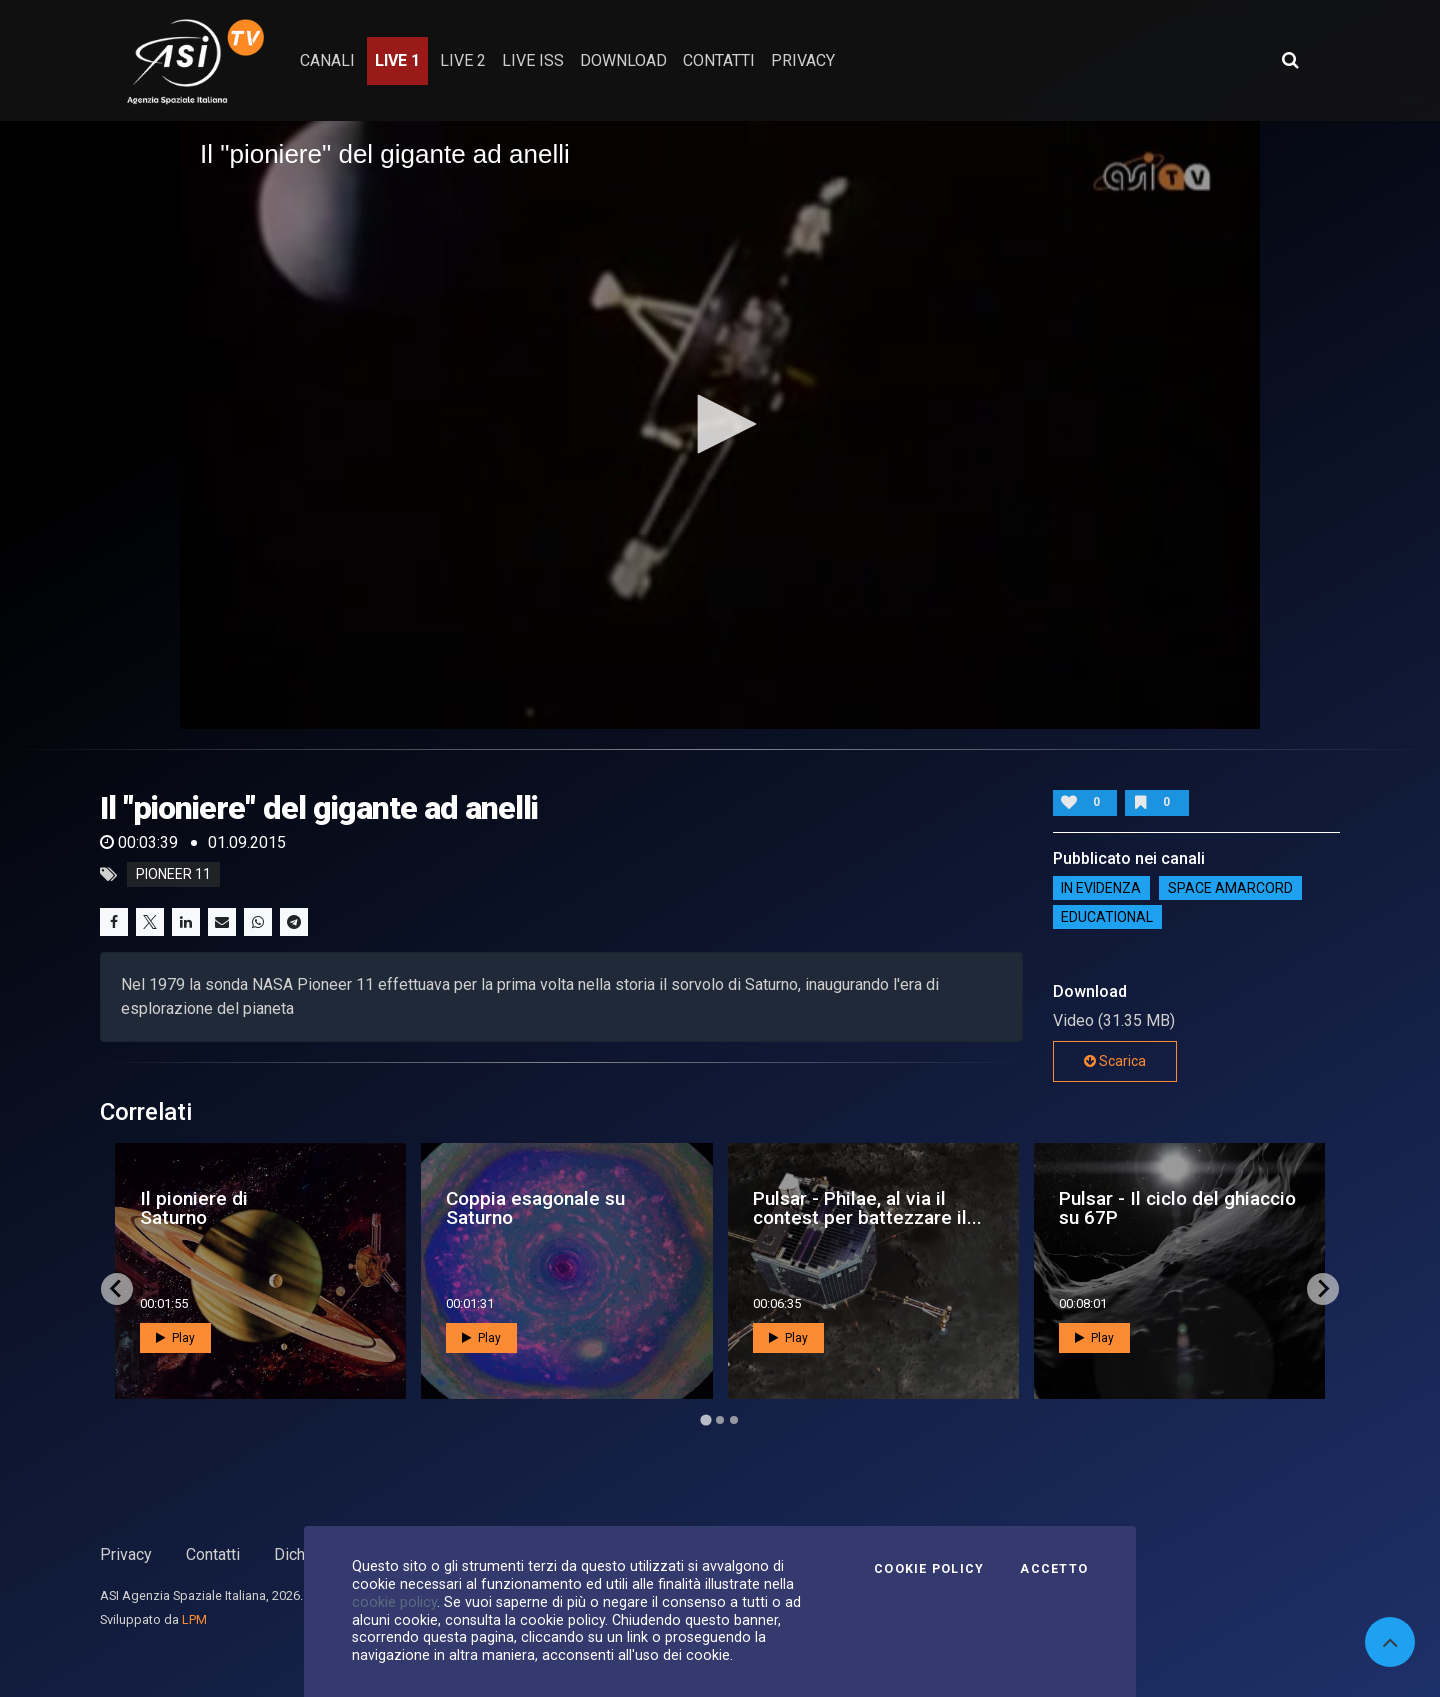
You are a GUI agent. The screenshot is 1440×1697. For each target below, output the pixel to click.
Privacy (126, 1554)
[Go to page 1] (705, 1419)
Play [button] (175, 1338)
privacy (803, 60)
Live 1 (397, 60)
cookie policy (394, 1602)
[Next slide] (1323, 1289)
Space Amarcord (1230, 888)
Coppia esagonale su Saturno (535, 1208)
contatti (719, 60)
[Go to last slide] (117, 1289)
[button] (720, 424)
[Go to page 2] (720, 1420)
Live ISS (533, 60)
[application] (720, 425)
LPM (194, 1619)
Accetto (1054, 1569)
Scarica (1115, 1061)
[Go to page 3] (734, 1420)
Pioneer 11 (173, 875)
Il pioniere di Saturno (194, 1208)
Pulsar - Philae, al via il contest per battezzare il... (867, 1208)
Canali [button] (327, 60)
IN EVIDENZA (1101, 888)
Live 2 (463, 60)
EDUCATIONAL (1107, 917)
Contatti (213, 1554)
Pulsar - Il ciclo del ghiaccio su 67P (1177, 1208)
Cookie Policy (929, 1569)
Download (623, 60)
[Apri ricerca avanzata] (1290, 60)
